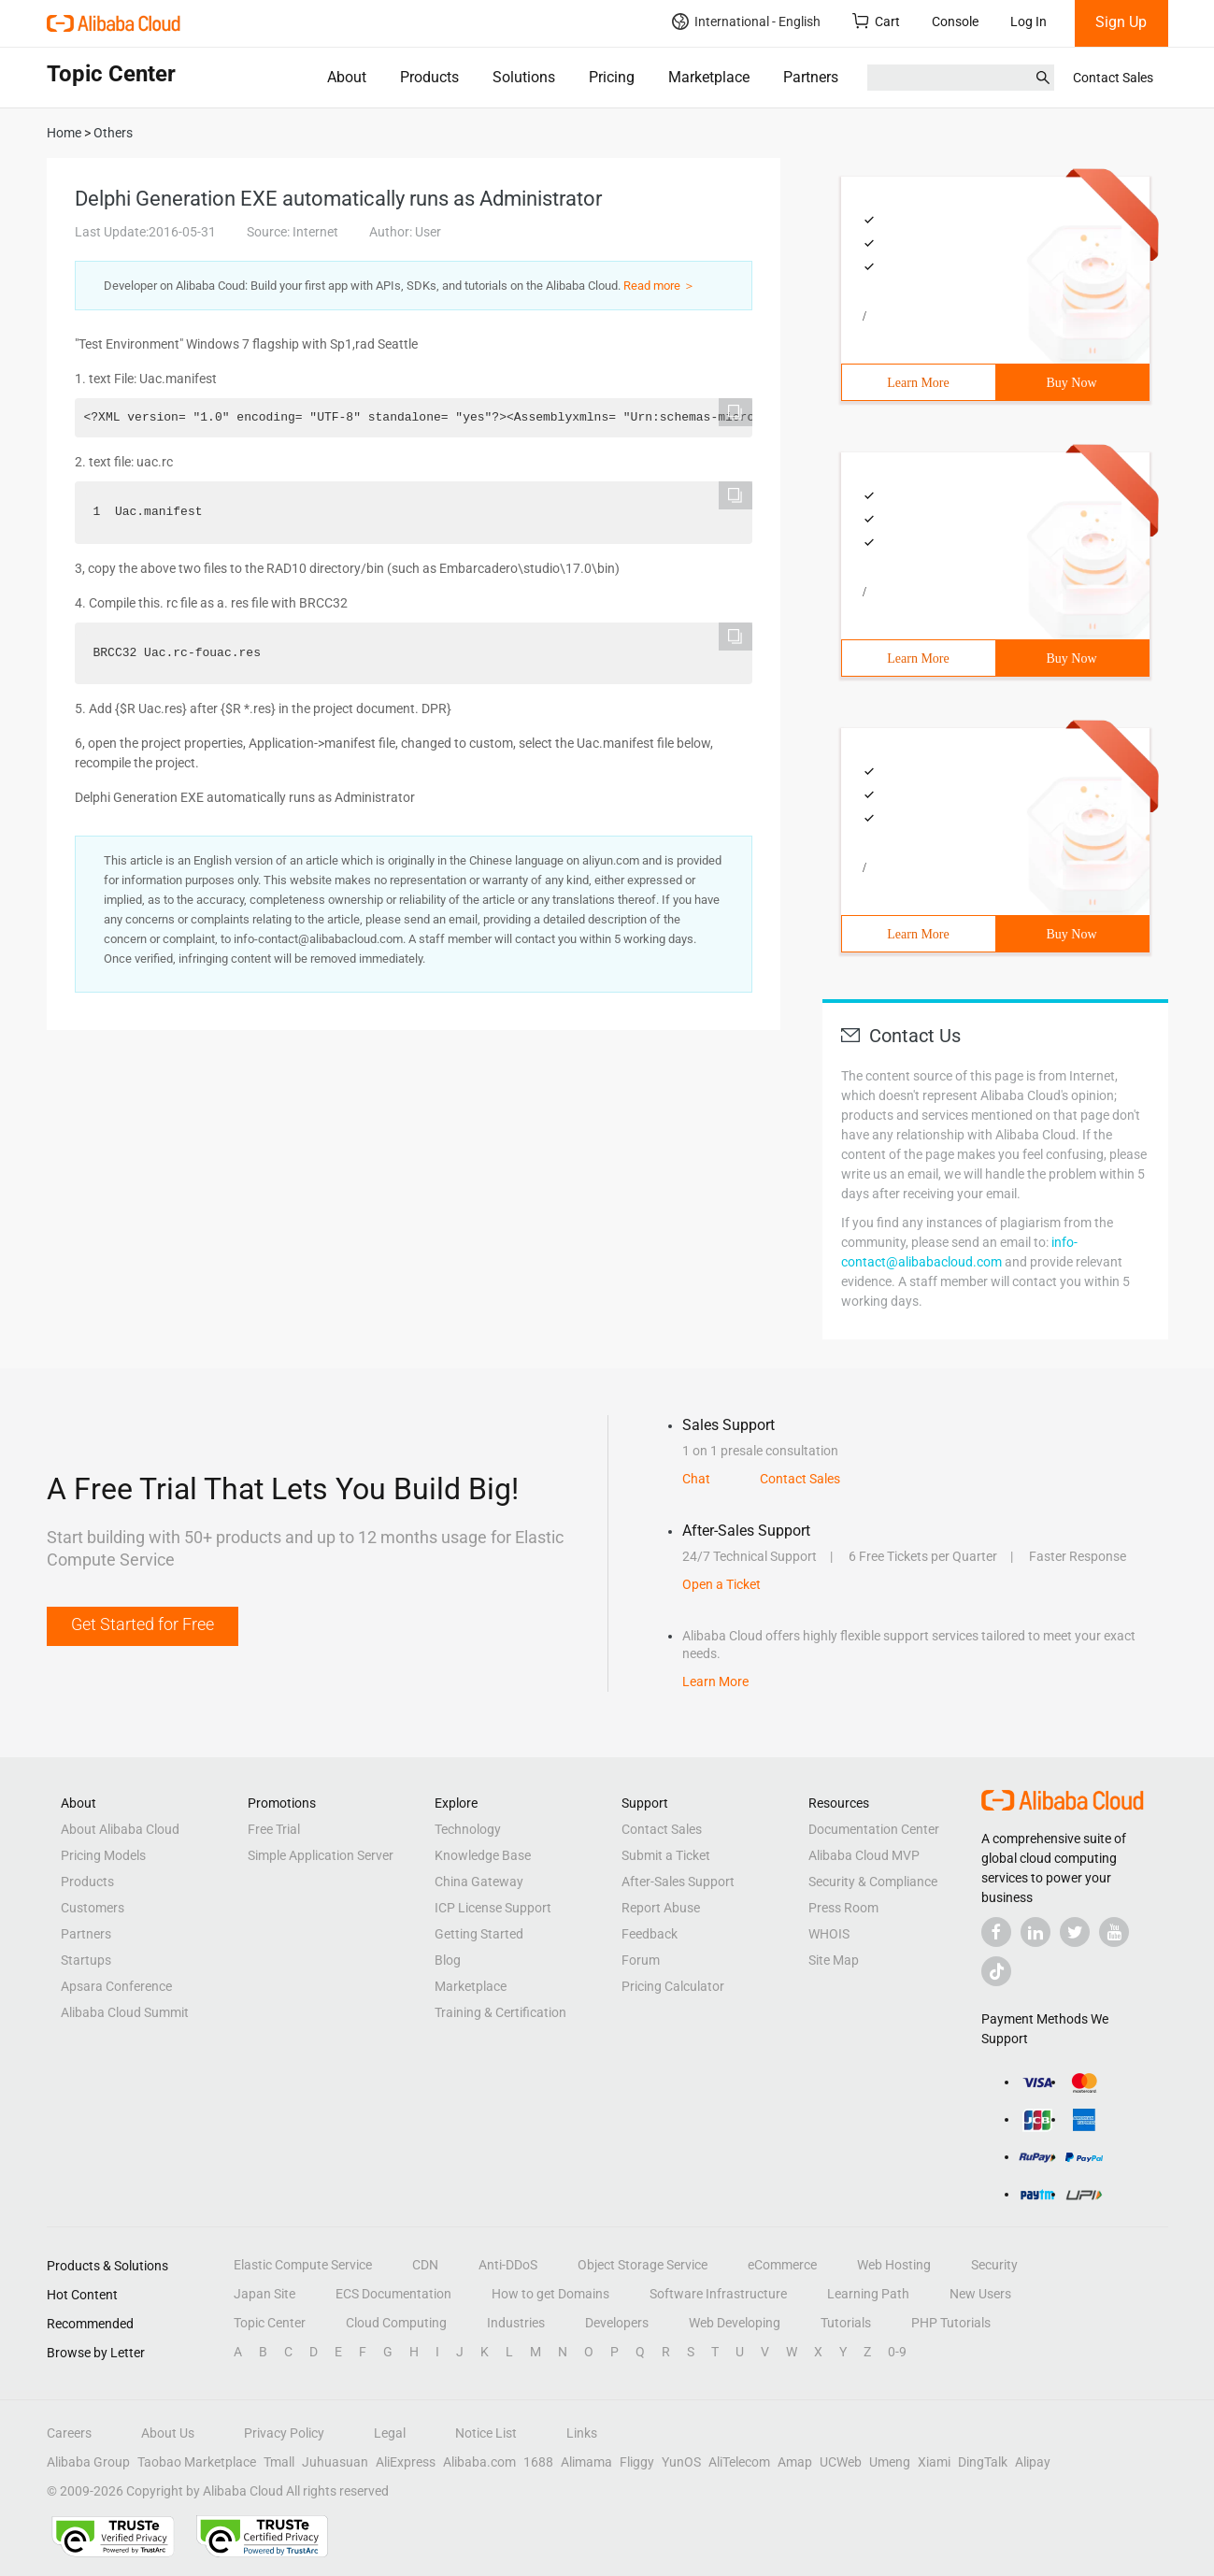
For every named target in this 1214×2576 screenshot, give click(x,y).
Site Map (833, 1960)
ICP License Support (493, 1907)
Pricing (612, 77)
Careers (69, 2433)
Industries (516, 2322)
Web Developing (734, 2322)
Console (955, 21)
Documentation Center (873, 1829)
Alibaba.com (479, 2461)
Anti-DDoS (507, 2264)
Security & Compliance (872, 1881)
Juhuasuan (335, 2461)
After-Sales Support (678, 1881)
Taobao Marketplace (196, 2461)
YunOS (681, 2461)
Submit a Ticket (665, 1855)
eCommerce (782, 2264)
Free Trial (274, 1829)
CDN (425, 2264)
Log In (1028, 21)
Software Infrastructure (718, 2293)
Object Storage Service (642, 2264)
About (346, 77)
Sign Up (1121, 22)
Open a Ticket (721, 1584)
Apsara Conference (116, 1986)
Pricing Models (103, 1855)
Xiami (934, 2461)
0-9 (897, 2351)
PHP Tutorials (951, 2322)
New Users (980, 2293)
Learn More (918, 383)
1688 (538, 2461)
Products (429, 77)
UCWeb (841, 2461)
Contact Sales (1113, 77)
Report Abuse (660, 1907)
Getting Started (479, 1933)
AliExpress (406, 2461)
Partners (810, 77)
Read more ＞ (659, 286)
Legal (390, 2433)
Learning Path (868, 2293)
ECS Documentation (393, 2293)
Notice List (486, 2433)
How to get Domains (550, 2293)
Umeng (889, 2461)
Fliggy (637, 2461)
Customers (92, 1907)
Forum (640, 1960)
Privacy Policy (284, 2433)
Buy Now (1071, 383)
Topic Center (270, 2322)
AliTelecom (739, 2461)
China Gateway (479, 1881)
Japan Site (264, 2293)
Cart (876, 21)
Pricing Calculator (672, 1986)
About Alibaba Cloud (120, 1829)
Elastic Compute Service (303, 2264)
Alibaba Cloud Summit (125, 2012)
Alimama (586, 2461)
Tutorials (846, 2322)
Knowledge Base (483, 1855)
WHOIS (829, 1933)
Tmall (279, 2461)
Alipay (1032, 2461)
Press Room (843, 1907)
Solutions (524, 77)
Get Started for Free (142, 1624)
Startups (86, 1960)
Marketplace (709, 77)
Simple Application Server (320, 1855)
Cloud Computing (396, 2322)
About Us (167, 2433)
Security (994, 2264)
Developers (617, 2322)
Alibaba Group (88, 2461)
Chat (696, 1478)
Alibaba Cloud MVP (864, 1855)
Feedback (649, 1933)
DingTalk (982, 2461)
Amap (795, 2461)
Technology (468, 1829)
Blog (448, 1960)
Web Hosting (894, 2264)
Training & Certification (500, 2012)
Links (581, 2433)
